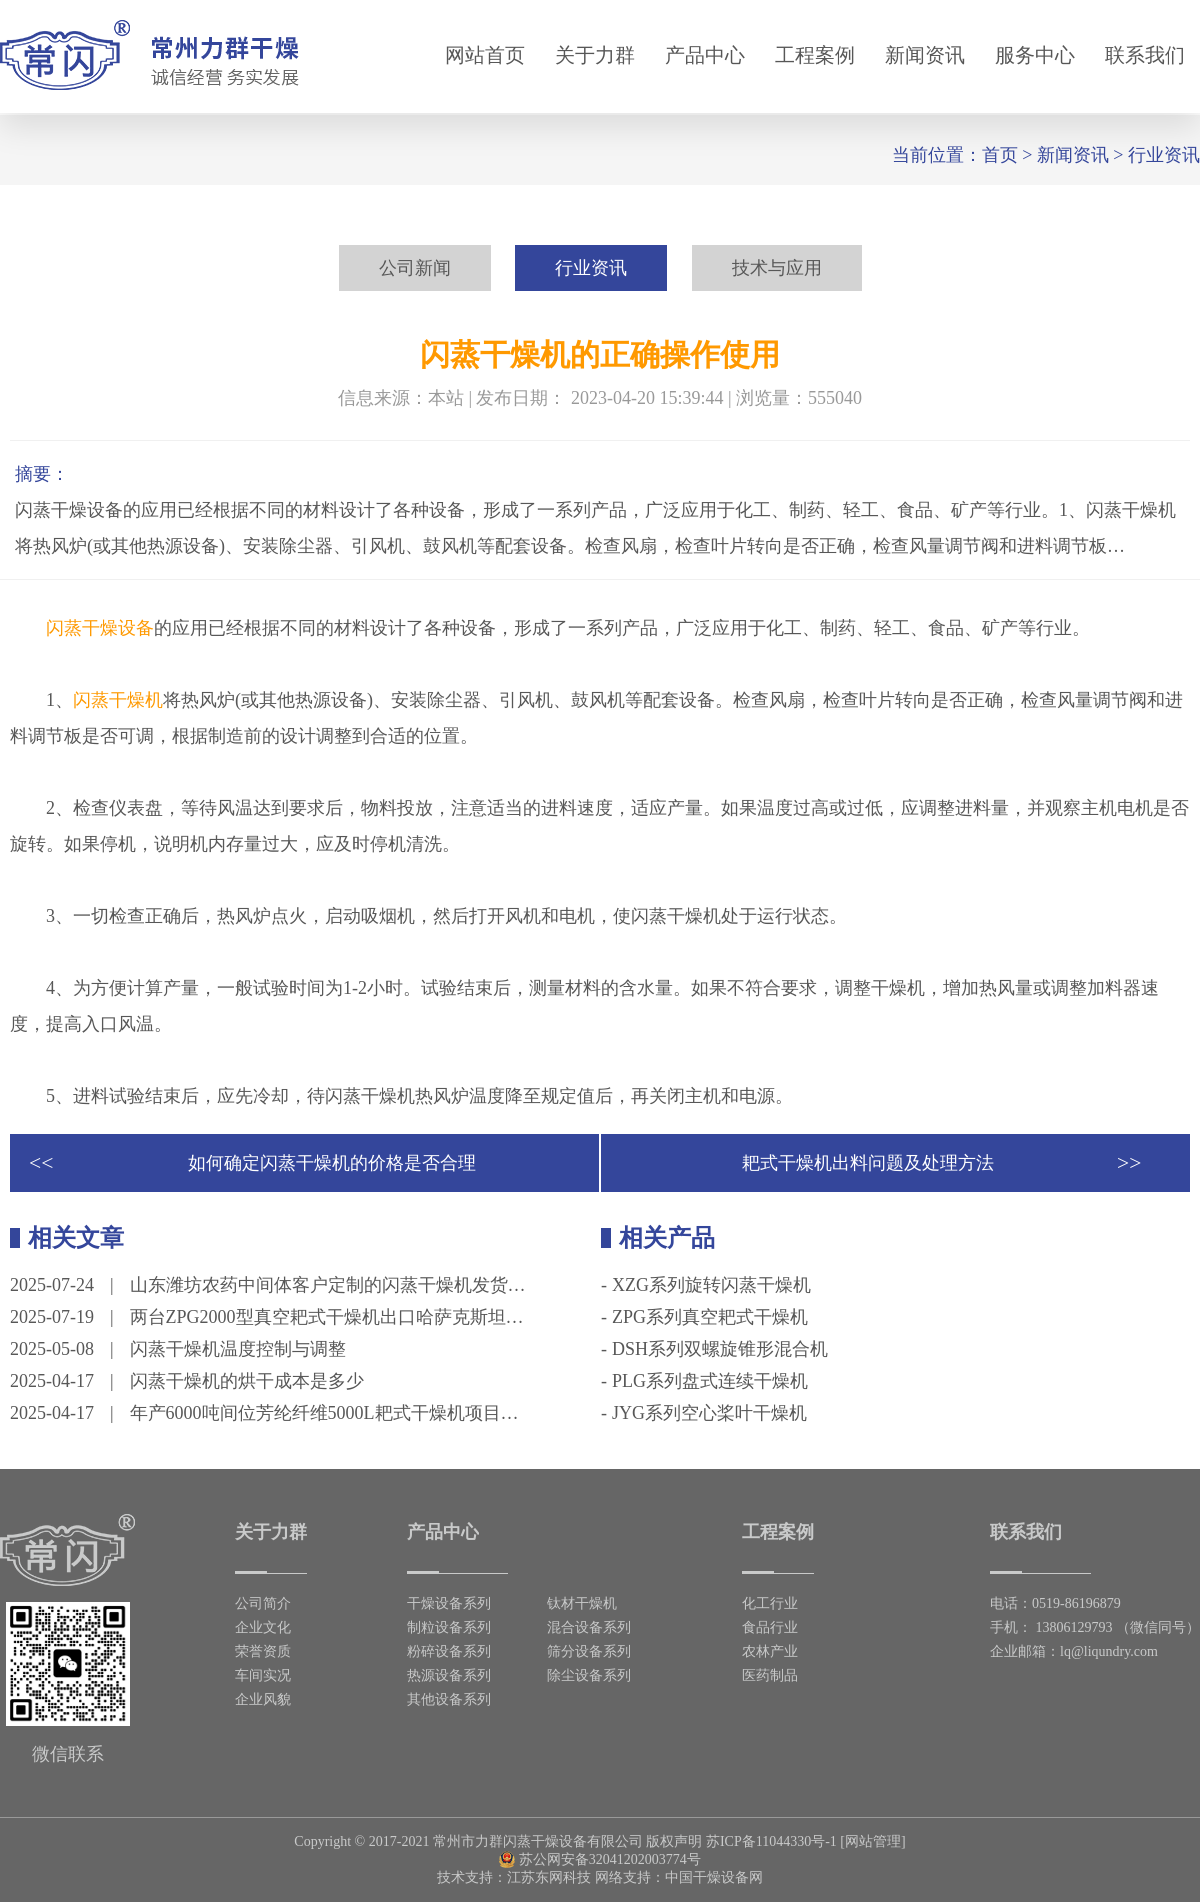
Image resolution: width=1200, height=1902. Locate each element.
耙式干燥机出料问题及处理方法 (868, 1163)
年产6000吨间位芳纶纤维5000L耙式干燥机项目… (324, 1413)
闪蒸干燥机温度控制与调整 (238, 1349)
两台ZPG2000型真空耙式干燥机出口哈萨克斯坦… (327, 1317)
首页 (1000, 155)
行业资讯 (1164, 155)
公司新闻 (415, 268)
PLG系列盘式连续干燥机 (710, 1381)
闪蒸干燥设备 (100, 628)
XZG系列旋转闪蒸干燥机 (711, 1285)
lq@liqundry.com (1109, 1651)
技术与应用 (777, 268)
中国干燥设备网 (714, 1877)
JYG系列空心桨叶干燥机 (709, 1413)
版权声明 (674, 1841)
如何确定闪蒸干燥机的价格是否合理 (332, 1163)
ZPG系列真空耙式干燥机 (710, 1317)
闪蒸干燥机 (118, 700)
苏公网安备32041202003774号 (600, 1859)
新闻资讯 (1073, 155)
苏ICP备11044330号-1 (771, 1841)
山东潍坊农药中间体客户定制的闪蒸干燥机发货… (328, 1285)
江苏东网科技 (549, 1877)
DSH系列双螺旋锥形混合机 (720, 1349)
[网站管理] (872, 1841)
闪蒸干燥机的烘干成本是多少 (247, 1381)
